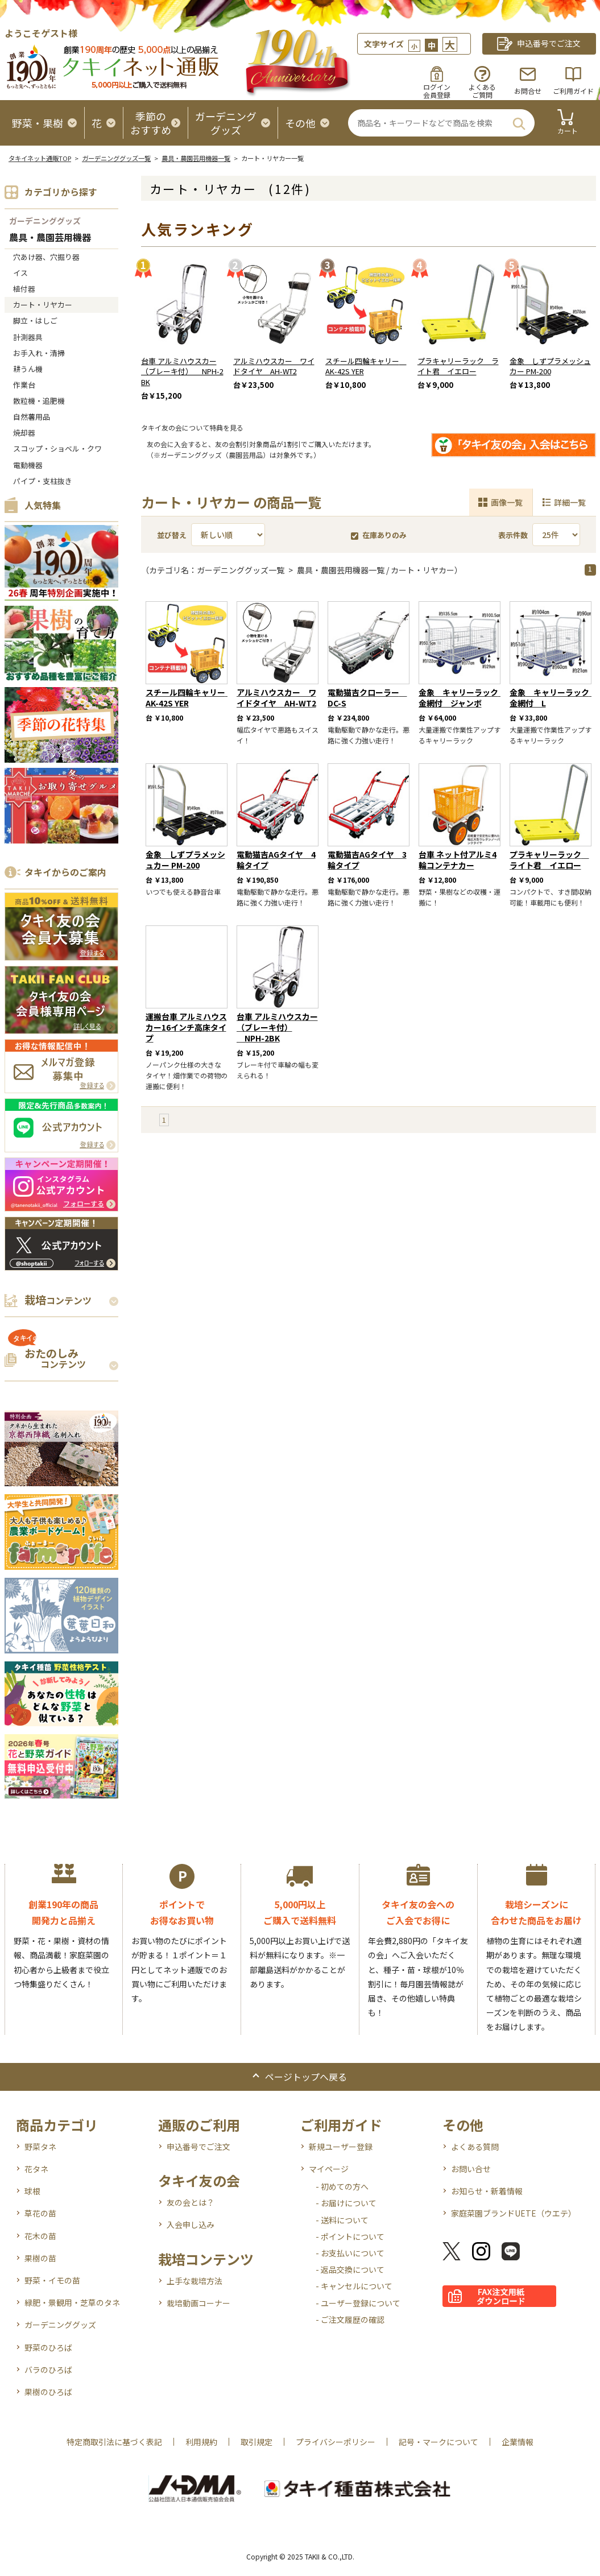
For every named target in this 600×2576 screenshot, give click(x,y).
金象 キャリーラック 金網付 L (553, 698)
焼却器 (24, 432)
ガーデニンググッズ (45, 220)
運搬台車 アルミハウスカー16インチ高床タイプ (186, 1027)
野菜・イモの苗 (52, 2280)
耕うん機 (28, 368)
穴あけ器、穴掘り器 (46, 256)
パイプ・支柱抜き (42, 480)
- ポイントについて (350, 2236)
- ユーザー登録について (358, 2303)
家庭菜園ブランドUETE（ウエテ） (513, 2213)
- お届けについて (346, 2203)
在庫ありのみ (379, 535)
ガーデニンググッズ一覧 (116, 158)
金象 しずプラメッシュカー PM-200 (550, 366)
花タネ (36, 2168)
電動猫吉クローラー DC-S (367, 698)
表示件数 (513, 535)
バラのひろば (48, 2369)
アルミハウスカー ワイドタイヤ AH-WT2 (274, 366)
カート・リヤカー (42, 304)
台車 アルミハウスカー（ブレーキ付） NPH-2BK (182, 371)
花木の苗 (40, 2236)
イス (20, 272)
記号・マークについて (438, 2441)
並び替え (172, 535)
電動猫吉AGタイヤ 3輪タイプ (367, 860)
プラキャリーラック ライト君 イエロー (458, 366)
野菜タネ (40, 2146)
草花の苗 (40, 2213)
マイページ (329, 2168)
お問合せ (527, 91)
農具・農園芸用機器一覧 (196, 158)
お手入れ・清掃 (39, 353)
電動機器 (28, 465)
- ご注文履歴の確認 (350, 2319)
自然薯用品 (31, 416)
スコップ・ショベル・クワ (57, 448)
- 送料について (342, 2220)
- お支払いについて (350, 2253)
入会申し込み (190, 2224)
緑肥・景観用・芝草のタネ (72, 2302)
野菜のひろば (48, 2347)
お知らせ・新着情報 (487, 2191)
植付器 (24, 288)
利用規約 (201, 2441)
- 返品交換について (350, 2269)
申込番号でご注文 (198, 2146)
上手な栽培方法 (194, 2280)
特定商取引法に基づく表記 (114, 2441)
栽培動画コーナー (198, 2303)
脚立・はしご (35, 320)
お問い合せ (471, 2168)
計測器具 (28, 337)
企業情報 (517, 2441)
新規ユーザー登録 (341, 2146)
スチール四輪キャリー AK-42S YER (366, 366)
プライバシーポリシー (335, 2441)
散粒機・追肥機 (39, 400)
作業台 (24, 384)
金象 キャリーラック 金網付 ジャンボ (462, 698)
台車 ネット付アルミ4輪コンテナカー (457, 860)
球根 (32, 2191)
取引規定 (256, 2441)
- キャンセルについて (354, 2286)
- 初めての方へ (342, 2186)
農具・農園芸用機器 (50, 238)
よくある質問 (475, 2146)
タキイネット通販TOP (40, 158)
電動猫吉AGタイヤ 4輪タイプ (276, 860)
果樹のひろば (48, 2391)
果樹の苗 (40, 2258)
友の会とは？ (190, 2202)
